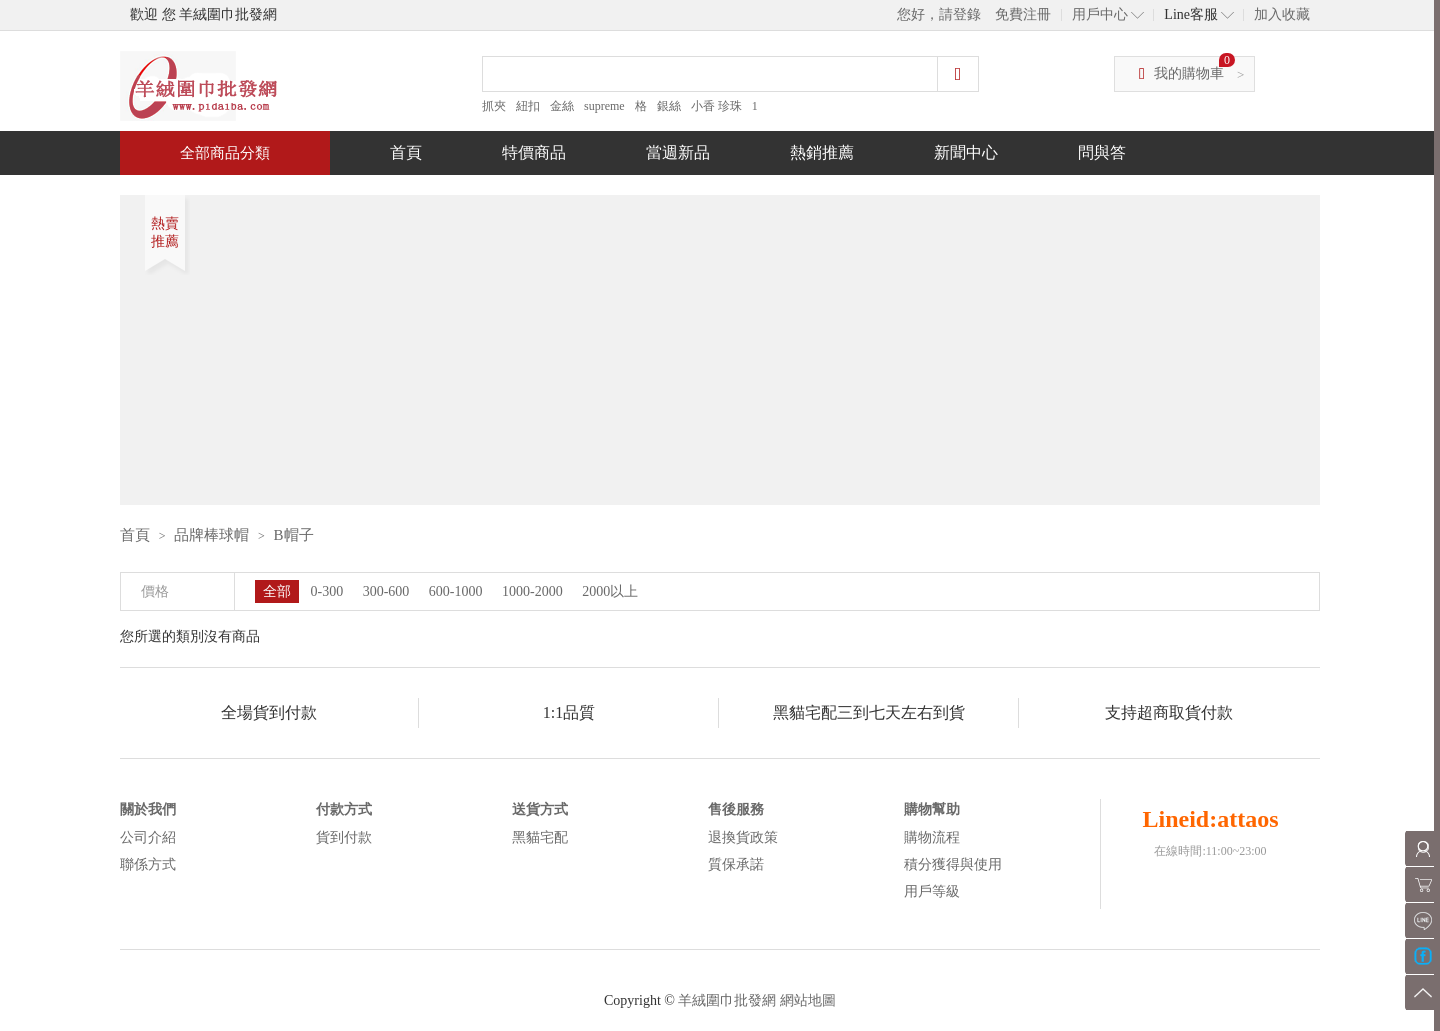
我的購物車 (1189, 73)
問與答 (1102, 152)
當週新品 (678, 152)
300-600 (386, 591)
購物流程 (932, 837)
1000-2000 (532, 591)
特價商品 (534, 152)
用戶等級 (932, 891)
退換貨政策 (743, 837)
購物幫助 (932, 809)
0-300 (327, 591)
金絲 (562, 106)
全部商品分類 (225, 153)
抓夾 (494, 106)
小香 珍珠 (716, 106)
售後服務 (736, 809)
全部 (277, 591)
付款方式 (344, 809)
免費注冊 (1023, 14)
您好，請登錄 (939, 14)
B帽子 (294, 535)
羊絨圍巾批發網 (727, 1000)
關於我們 (148, 809)
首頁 (406, 152)
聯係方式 (148, 864)
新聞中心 (966, 152)
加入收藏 (1282, 14)
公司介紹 (148, 837)
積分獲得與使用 (953, 864)
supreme (604, 106)
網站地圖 (808, 1000)
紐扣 (528, 106)
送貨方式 (540, 809)
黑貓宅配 (540, 837)
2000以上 (610, 591)
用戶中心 (1100, 14)
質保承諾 (736, 864)
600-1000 (456, 591)
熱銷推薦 (822, 152)
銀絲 (669, 106)
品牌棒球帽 (211, 535)
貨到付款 (344, 837)
